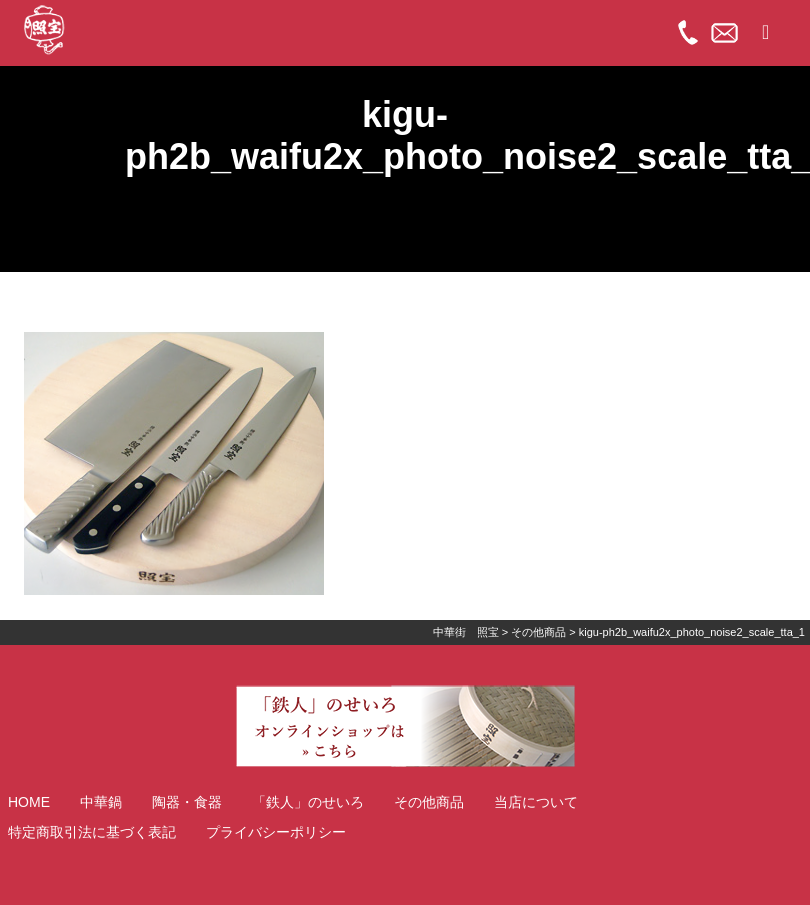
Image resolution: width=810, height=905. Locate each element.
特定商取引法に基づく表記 (92, 832)
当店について (536, 802)
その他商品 (429, 802)
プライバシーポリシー (276, 832)
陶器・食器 (187, 802)
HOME (29, 802)
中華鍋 (101, 802)
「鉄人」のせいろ (308, 802)
